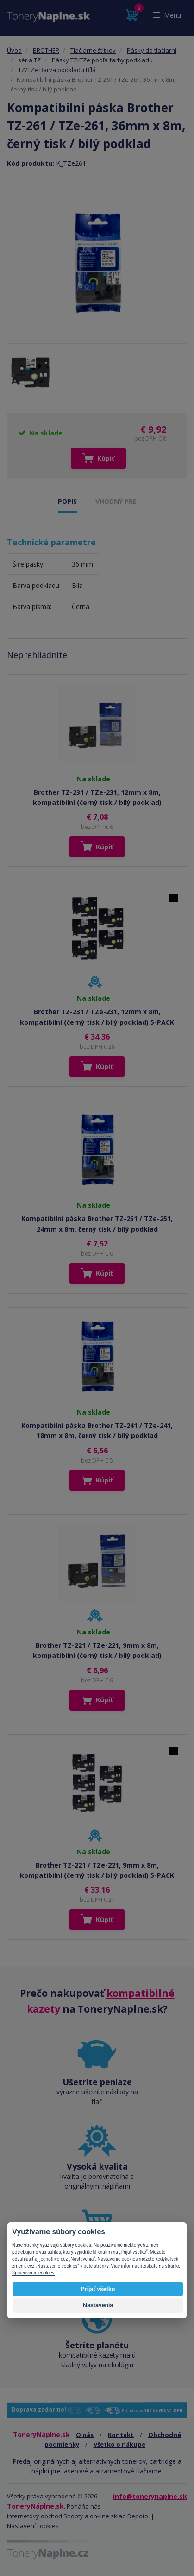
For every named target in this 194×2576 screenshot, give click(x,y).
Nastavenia (98, 2305)
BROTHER (46, 50)
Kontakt (121, 2435)
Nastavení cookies (33, 2526)
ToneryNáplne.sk (35, 2506)
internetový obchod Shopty (45, 2516)
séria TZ (29, 60)
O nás (85, 2435)
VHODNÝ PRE (116, 501)
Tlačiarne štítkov (93, 50)
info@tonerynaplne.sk (150, 2496)
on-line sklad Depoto (119, 2516)
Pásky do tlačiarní (151, 50)
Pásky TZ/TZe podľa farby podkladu (102, 60)
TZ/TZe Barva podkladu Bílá (57, 70)
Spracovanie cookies (33, 2272)
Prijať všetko (98, 2289)
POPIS (67, 501)
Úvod (14, 50)
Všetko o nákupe (119, 2444)
